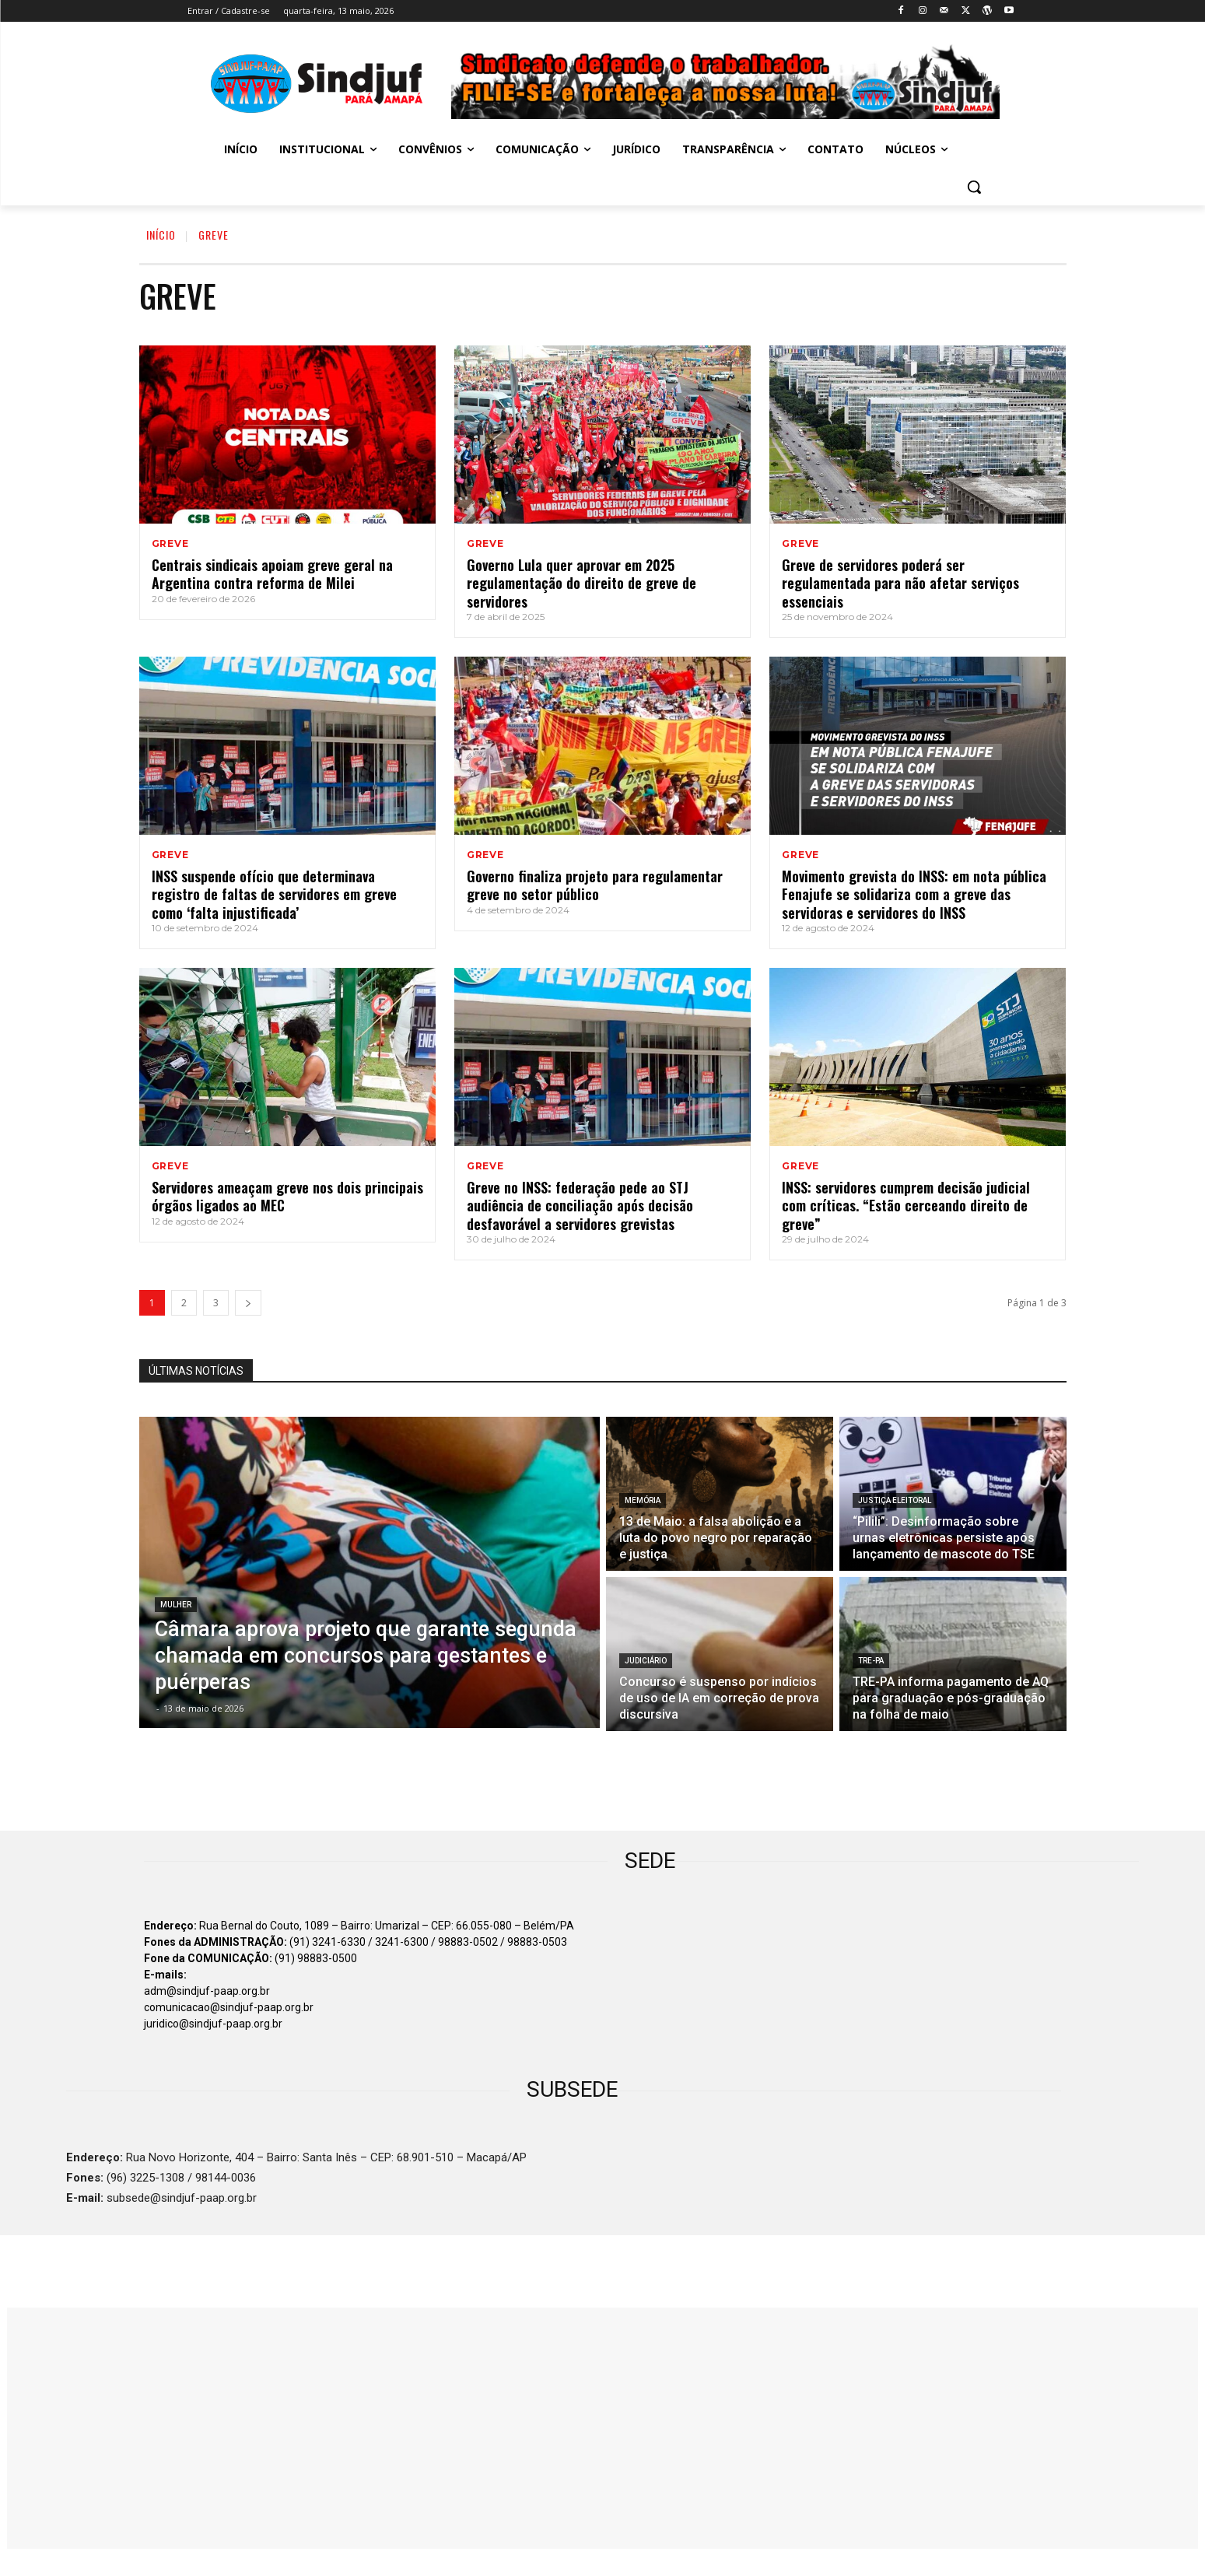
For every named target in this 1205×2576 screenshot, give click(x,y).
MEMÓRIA (642, 1500)
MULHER (175, 1604)
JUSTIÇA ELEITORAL (894, 1500)
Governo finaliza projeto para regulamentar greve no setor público (595, 885)
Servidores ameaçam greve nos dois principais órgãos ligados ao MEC (287, 1196)
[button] (974, 186)
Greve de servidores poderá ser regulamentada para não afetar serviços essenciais (900, 583)
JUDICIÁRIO (646, 1660)
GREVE (170, 543)
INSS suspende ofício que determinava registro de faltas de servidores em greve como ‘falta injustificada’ (274, 894)
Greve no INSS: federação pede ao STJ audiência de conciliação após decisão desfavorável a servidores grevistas (580, 1205)
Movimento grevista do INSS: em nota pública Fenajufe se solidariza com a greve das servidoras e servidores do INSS (914, 894)
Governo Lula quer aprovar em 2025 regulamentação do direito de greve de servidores (581, 583)
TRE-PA (871, 1660)
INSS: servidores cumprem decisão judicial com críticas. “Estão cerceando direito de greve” (906, 1205)
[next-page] (248, 1303)
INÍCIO (161, 234)
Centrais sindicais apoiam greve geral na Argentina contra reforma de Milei (272, 574)
